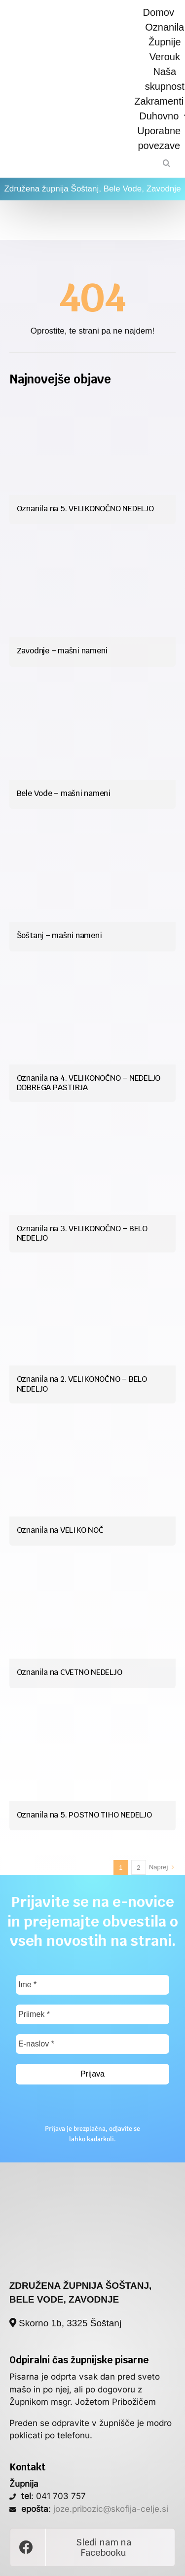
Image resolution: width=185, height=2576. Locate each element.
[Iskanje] (166, 163)
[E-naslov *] (92, 2044)
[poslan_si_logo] (93, 2181)
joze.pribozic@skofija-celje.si (110, 2509)
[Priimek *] (92, 2014)
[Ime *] (92, 1985)
